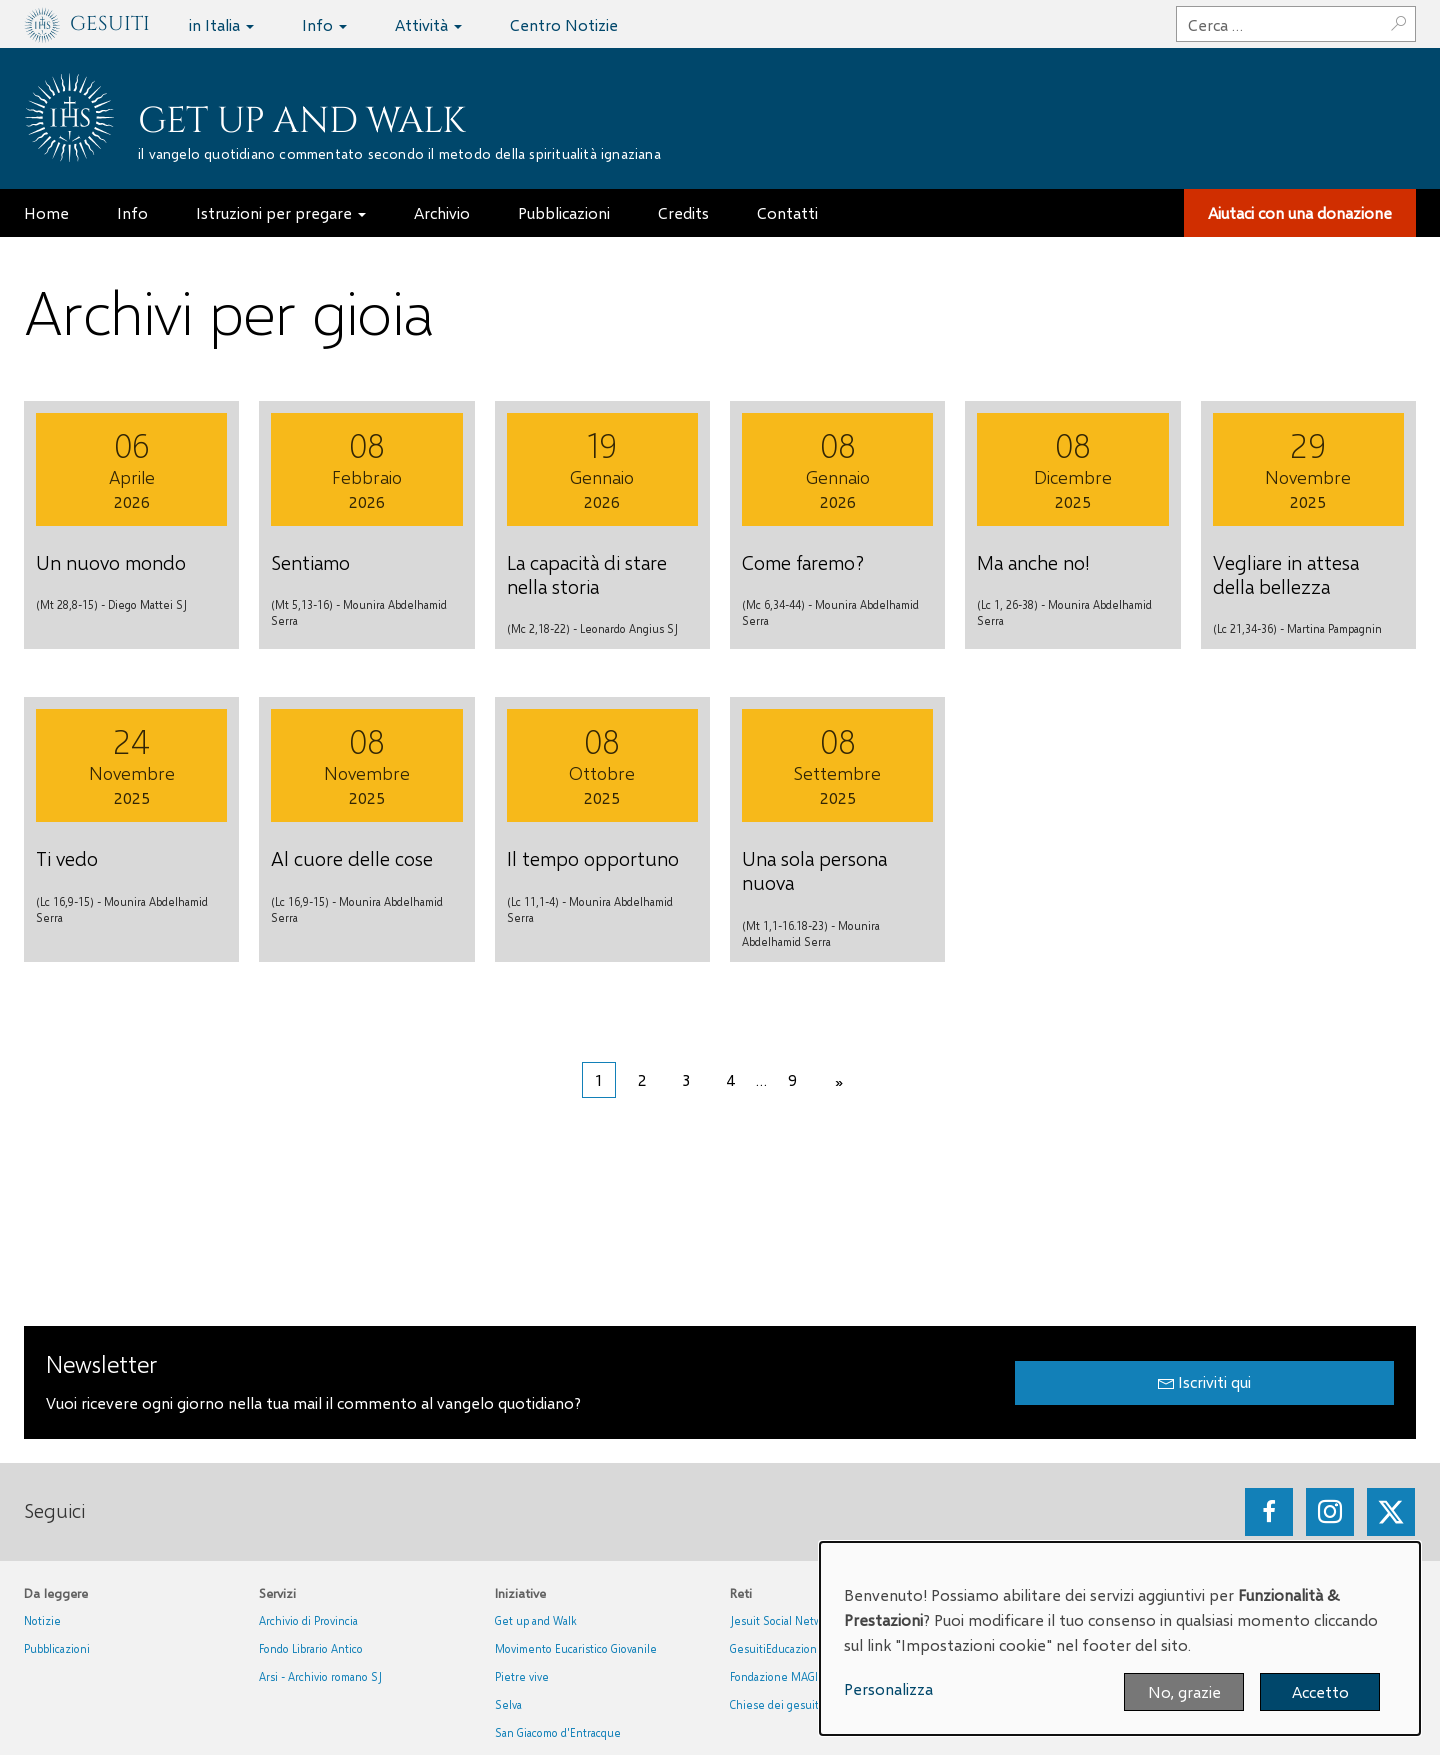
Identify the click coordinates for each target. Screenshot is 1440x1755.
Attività (428, 24)
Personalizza (888, 1688)
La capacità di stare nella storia (587, 574)
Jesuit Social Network (784, 1620)
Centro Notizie (564, 24)
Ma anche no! (1033, 562)
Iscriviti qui (1204, 1382)
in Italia (221, 24)
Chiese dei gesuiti (776, 1704)
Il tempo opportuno (593, 858)
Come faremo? (803, 562)
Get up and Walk (302, 121)
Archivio (442, 212)
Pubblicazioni (564, 212)
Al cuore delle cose (352, 858)
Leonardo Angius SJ (629, 628)
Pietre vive (522, 1676)
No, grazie (1184, 1691)
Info (324, 24)
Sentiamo (310, 562)
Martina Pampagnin (1334, 628)
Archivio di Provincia (308, 1620)
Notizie (42, 1620)
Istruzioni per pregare (281, 212)
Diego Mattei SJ (147, 604)
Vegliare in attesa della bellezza (1286, 574)
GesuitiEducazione (777, 1648)
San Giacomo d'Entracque (558, 1732)
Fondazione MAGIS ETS (788, 1676)
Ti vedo (67, 858)
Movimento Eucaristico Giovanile (576, 1648)
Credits (683, 212)
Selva (508, 1704)
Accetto (1320, 1691)
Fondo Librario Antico (311, 1648)
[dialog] (1120, 1638)
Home (46, 212)
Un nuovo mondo (111, 562)
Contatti (787, 212)
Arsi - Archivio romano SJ (320, 1676)
